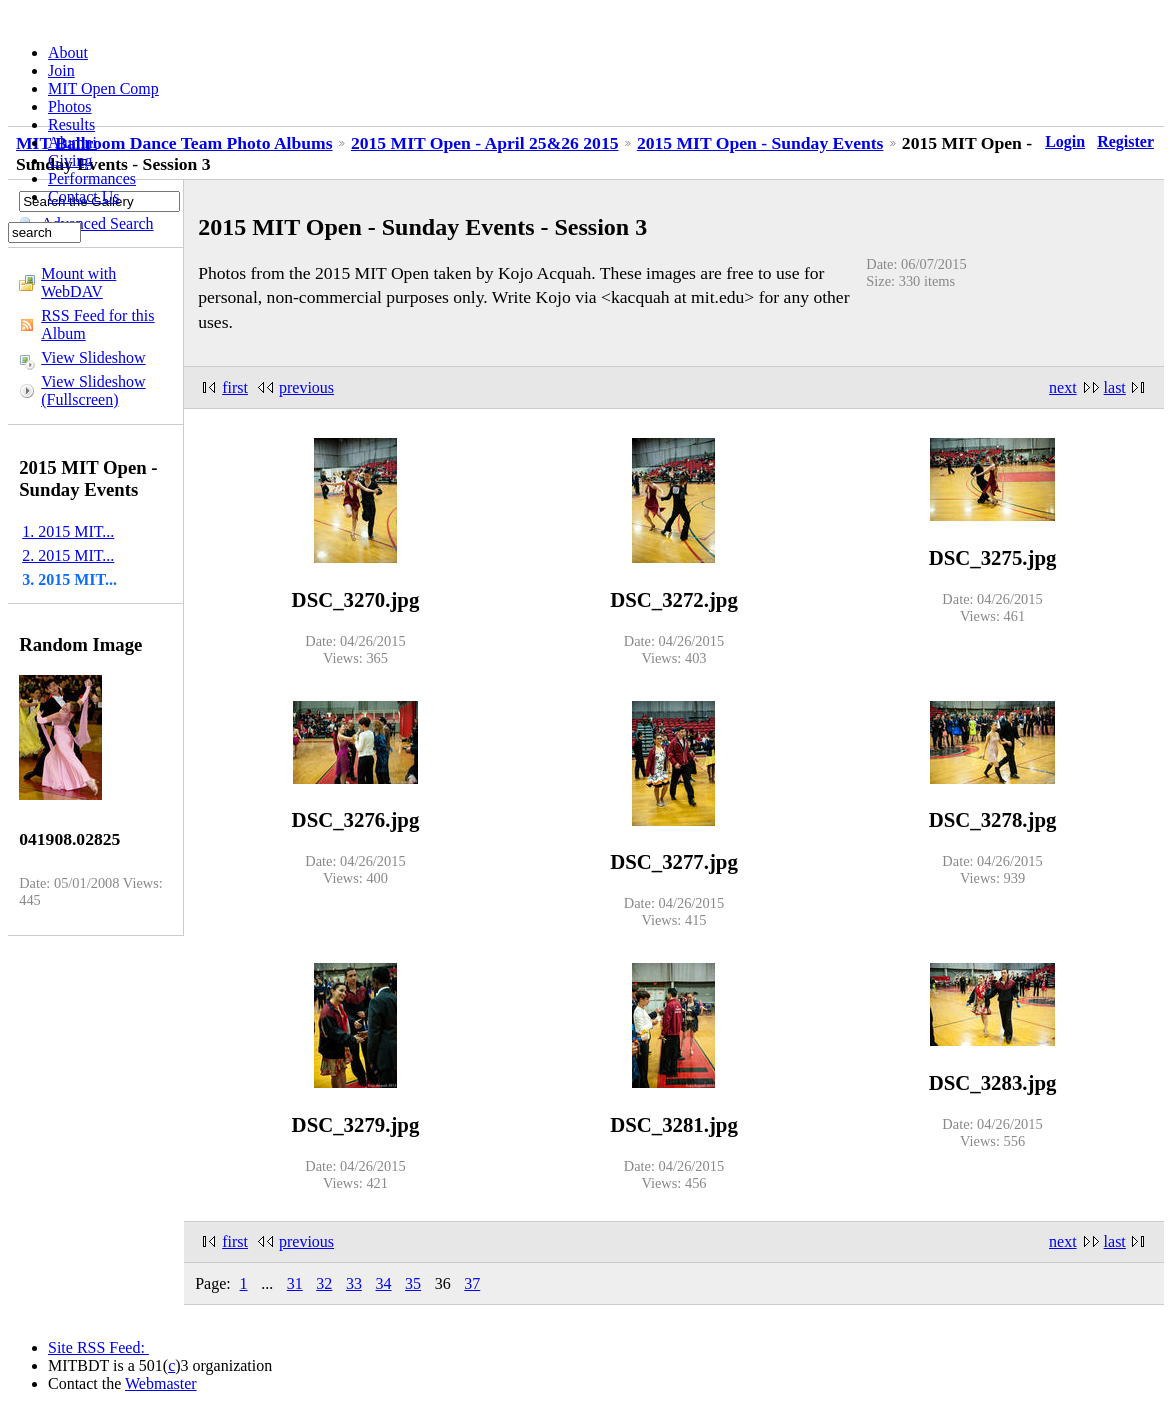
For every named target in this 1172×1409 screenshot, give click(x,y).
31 (295, 1283)
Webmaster (161, 1383)
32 (324, 1283)
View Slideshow (93, 357)
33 (354, 1283)
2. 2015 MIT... (68, 555)
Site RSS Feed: (98, 1347)
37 (472, 1283)
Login (1065, 141)
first (235, 387)
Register (1125, 141)
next (1063, 387)
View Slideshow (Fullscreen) (93, 390)
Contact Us (84, 196)
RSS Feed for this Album (97, 324)
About (68, 52)
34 (384, 1283)
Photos (70, 106)
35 (413, 1283)
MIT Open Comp (103, 88)
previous (306, 387)
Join (61, 70)
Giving (70, 160)
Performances (92, 178)
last (1115, 387)
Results (71, 124)
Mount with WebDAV (78, 282)
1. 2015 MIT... (68, 531)
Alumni (72, 142)
